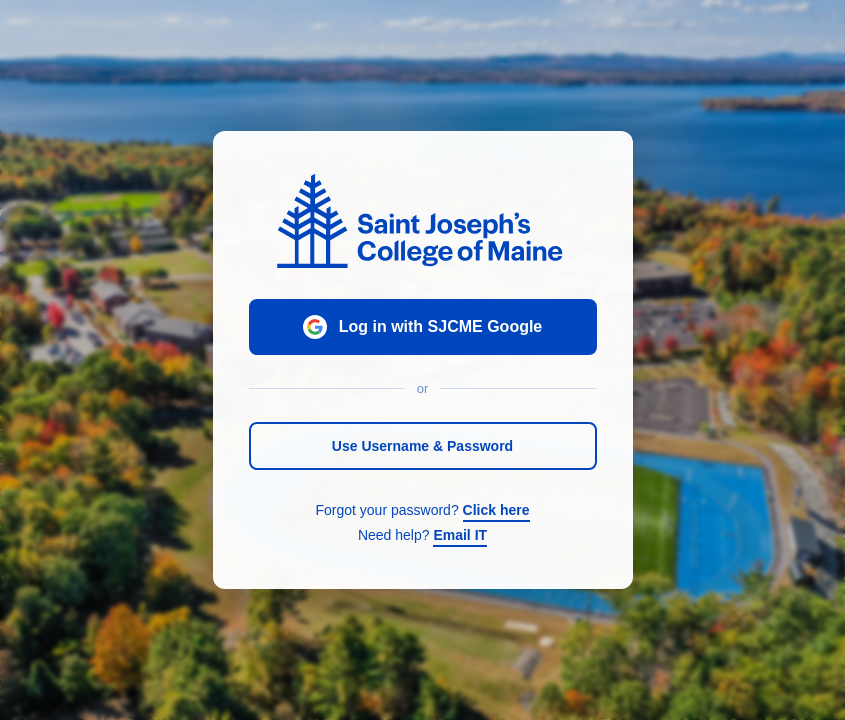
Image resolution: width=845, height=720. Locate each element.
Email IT (460, 535)
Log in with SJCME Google (423, 327)
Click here (496, 510)
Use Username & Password (422, 446)
